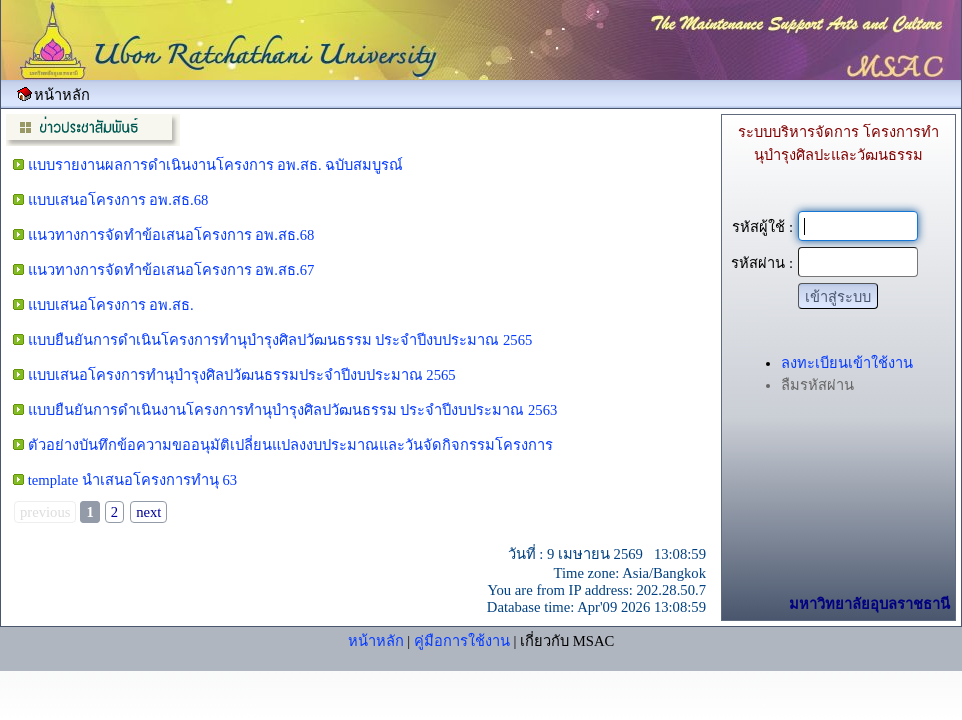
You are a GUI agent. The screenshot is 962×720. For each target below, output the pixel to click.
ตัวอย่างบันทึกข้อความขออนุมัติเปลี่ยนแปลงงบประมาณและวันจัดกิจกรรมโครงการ (290, 445)
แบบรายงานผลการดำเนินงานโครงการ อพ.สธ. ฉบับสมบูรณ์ (216, 165)
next (148, 512)
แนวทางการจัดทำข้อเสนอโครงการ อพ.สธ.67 (171, 270)
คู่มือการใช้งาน (462, 641)
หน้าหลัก (376, 641)
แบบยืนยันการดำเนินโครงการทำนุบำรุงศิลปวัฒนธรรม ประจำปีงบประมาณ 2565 (280, 340)
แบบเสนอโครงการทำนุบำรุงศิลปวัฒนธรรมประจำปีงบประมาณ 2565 (242, 375)
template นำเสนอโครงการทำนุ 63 (132, 480)
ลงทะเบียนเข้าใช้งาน (847, 363)
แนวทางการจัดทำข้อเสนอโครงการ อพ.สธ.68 (171, 235)
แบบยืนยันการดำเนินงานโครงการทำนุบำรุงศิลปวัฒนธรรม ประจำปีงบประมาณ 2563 (293, 410)
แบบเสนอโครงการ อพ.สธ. (111, 305)
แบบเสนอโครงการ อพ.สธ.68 (118, 200)
